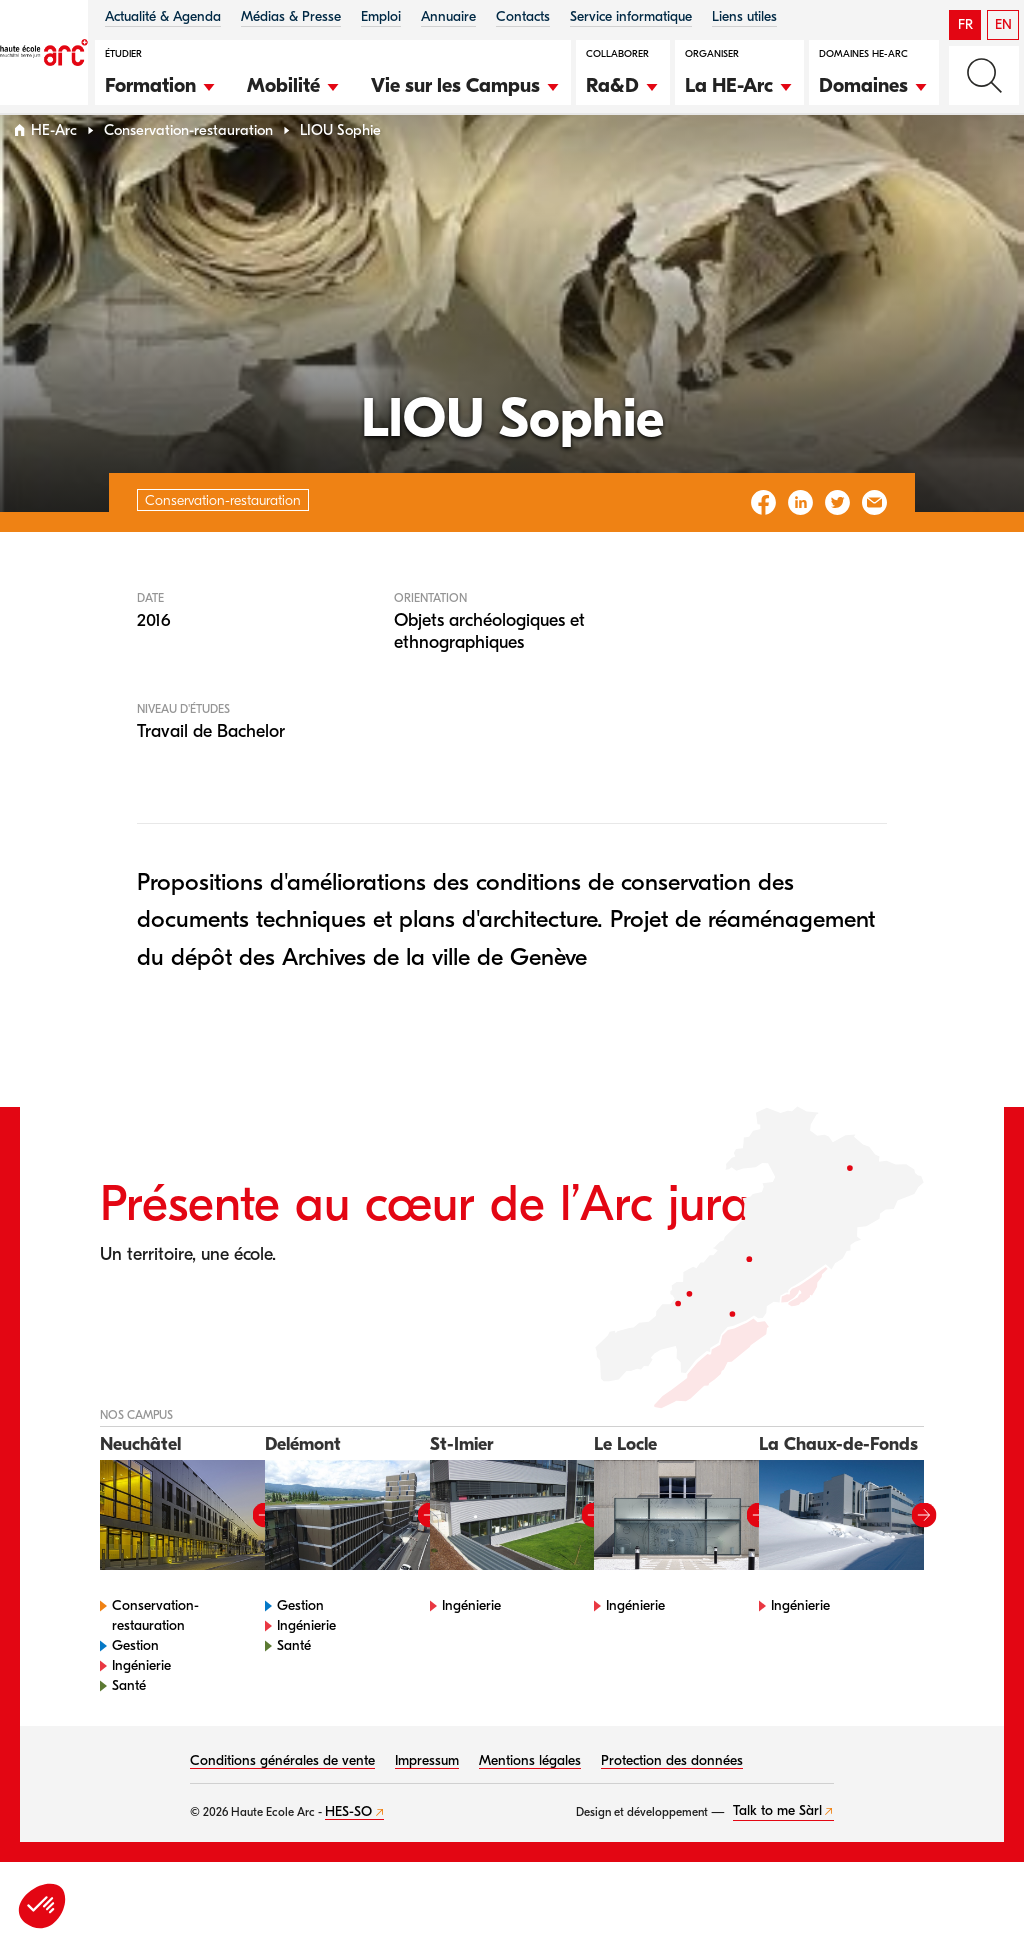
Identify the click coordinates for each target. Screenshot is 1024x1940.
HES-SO (348, 1849)
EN (1003, 24)
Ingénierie (141, 1703)
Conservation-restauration (188, 168)
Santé (129, 1723)
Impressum (427, 1798)
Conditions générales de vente (282, 1798)
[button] (161, 83)
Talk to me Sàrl (777, 1849)
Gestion (135, 1683)
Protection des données (672, 1798)
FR (965, 24)
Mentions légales (530, 1798)
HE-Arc (54, 168)
